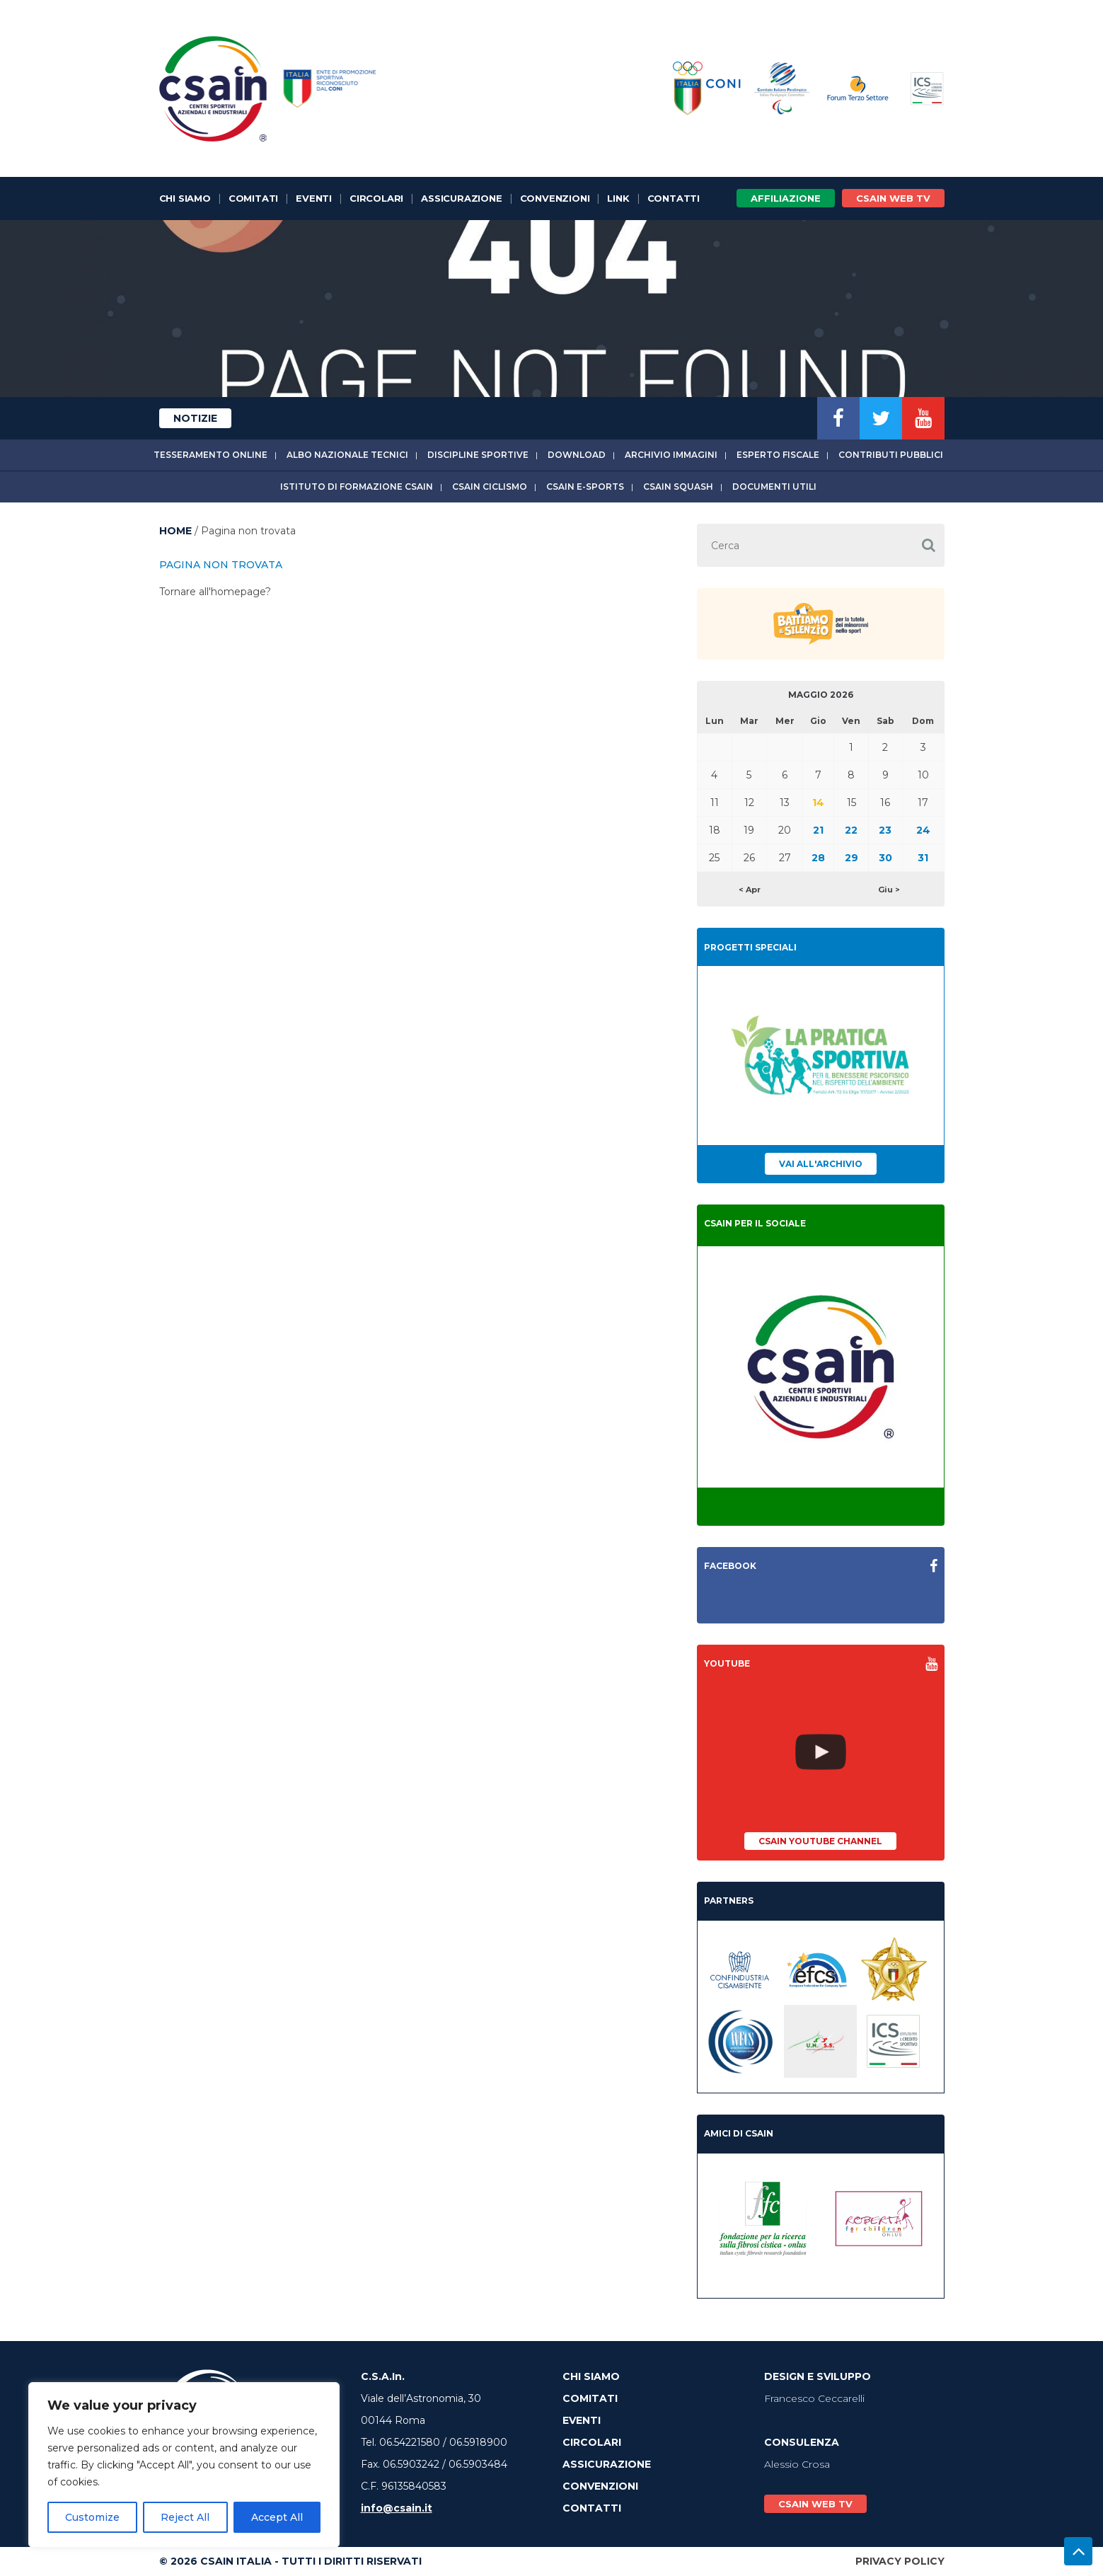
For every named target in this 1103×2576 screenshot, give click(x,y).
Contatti (673, 198)
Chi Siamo (185, 198)
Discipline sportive (478, 454)
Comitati (253, 198)
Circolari (376, 198)
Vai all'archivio (820, 1163)
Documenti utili (774, 486)
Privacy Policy (900, 2561)
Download (577, 454)
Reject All (185, 2517)
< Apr (750, 890)
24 (923, 830)
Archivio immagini (671, 454)
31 (923, 857)
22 (851, 830)
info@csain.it (396, 2508)
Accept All (277, 2517)
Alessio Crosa (797, 2464)
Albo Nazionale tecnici (347, 454)
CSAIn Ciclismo (489, 486)
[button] (929, 545)
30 (885, 857)
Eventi (314, 198)
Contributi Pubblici (890, 454)
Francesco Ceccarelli (814, 2398)
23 (885, 830)
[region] (184, 2465)
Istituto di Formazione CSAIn (356, 486)
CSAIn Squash (678, 486)
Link (618, 198)
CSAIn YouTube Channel (820, 1841)
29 (851, 857)
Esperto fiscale (778, 454)
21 (818, 830)
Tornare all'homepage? (215, 591)
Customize (92, 2517)
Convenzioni (555, 198)
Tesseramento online (210, 454)
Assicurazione (461, 198)
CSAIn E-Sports (585, 486)
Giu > (889, 890)
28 (818, 857)
